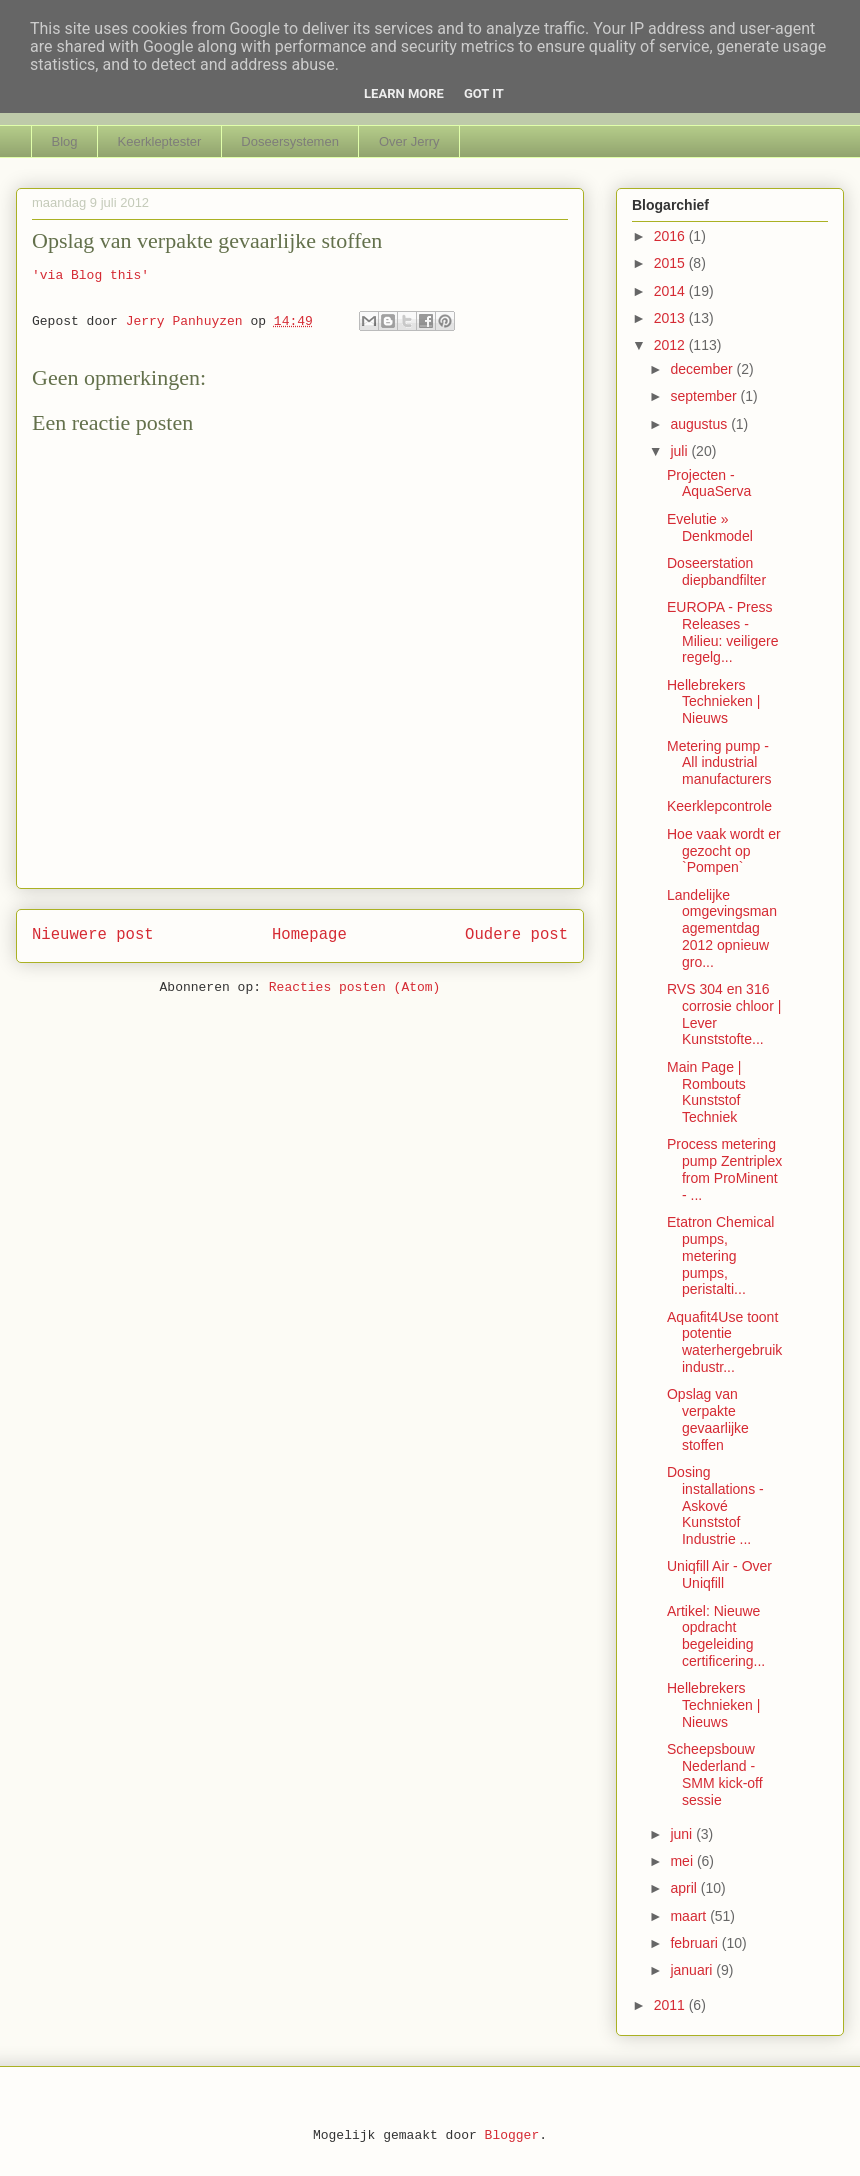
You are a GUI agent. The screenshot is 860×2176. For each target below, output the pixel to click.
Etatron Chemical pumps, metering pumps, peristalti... (720, 1255)
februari (695, 1943)
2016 (671, 236)
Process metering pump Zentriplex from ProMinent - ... (724, 1169)
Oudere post (516, 935)
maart (690, 1916)
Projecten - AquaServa (709, 483)
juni (683, 1834)
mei (683, 1861)
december (703, 369)
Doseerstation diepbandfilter (716, 571)
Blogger (512, 2135)
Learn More (404, 93)
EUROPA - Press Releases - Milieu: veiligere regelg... (722, 632)
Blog (65, 141)
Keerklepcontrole (719, 806)
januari (693, 1970)
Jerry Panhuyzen (188, 321)
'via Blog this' (90, 275)
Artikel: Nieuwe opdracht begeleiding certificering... (716, 1636)
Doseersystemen (290, 141)
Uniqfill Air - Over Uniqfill (719, 1574)
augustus (700, 424)
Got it (484, 93)
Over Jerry (409, 141)
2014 (671, 291)
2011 (671, 2005)
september (705, 396)
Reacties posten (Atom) (355, 987)
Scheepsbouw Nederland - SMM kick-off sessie (715, 1774)
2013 (671, 318)
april (685, 1888)
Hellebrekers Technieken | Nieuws (713, 702)
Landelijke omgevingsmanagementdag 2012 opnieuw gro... (722, 928)
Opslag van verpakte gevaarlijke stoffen (708, 1419)
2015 (671, 263)
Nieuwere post (93, 935)
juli (680, 451)
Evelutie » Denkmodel (710, 527)
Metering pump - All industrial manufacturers (719, 763)
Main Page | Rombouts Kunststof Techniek (706, 1092)
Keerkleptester (160, 141)
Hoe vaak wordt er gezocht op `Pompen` (724, 851)
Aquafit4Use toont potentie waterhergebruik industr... (724, 1342)
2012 (671, 345)
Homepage (309, 935)
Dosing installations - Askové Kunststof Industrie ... (715, 1505)
